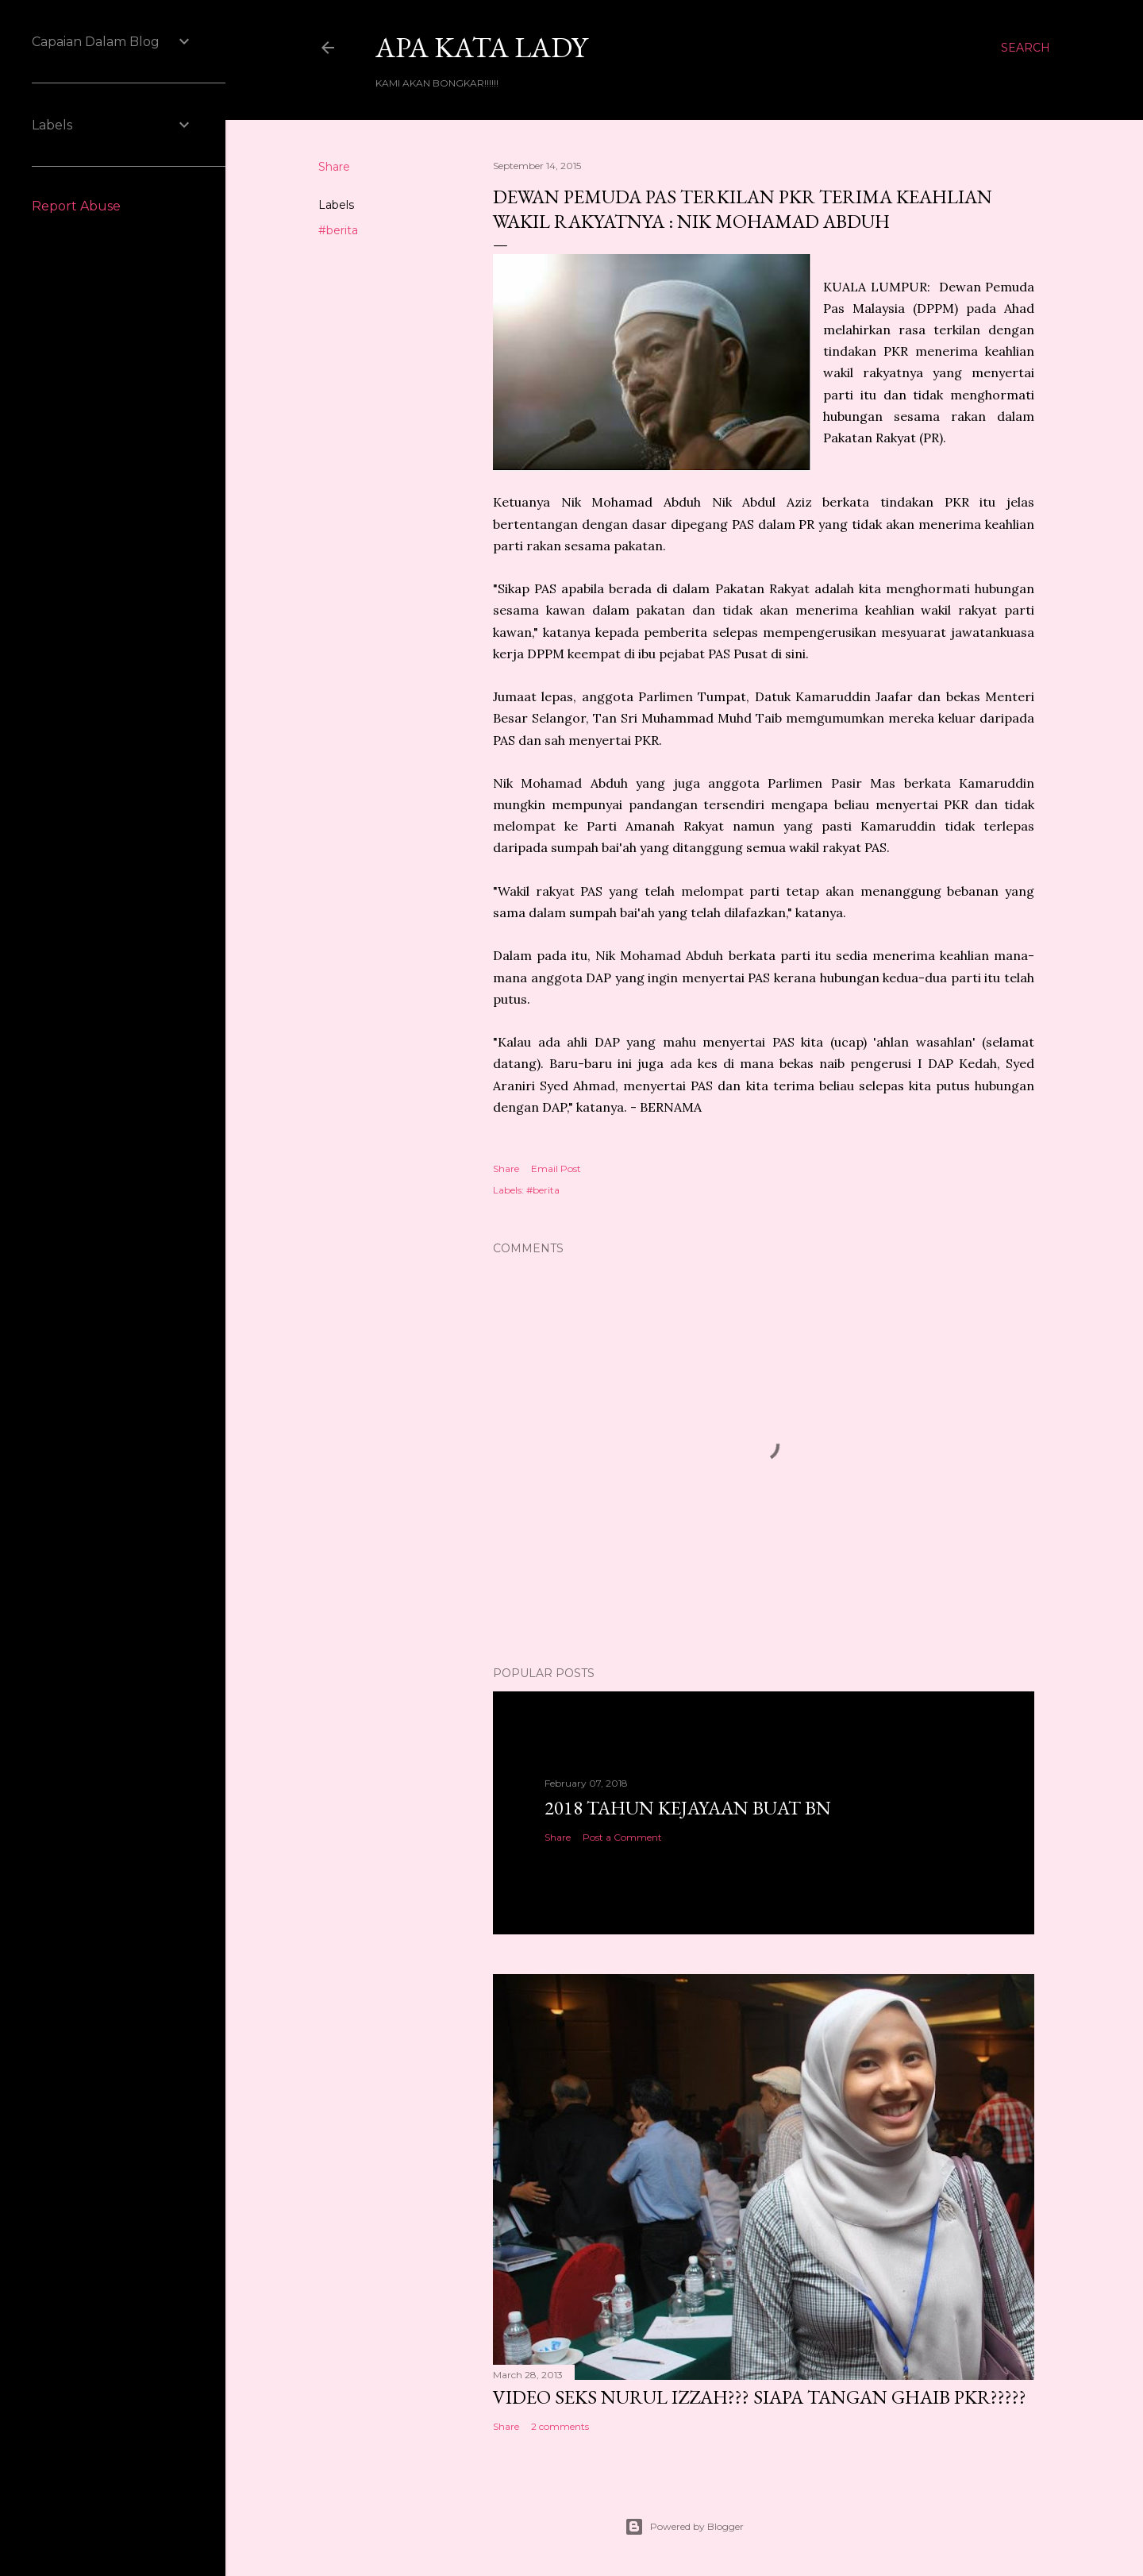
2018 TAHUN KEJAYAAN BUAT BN (688, 1807)
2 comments (560, 2426)
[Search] (1025, 48)
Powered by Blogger (684, 2526)
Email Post (556, 1168)
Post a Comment (622, 1837)
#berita (338, 230)
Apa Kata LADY (481, 47)
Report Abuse (76, 206)
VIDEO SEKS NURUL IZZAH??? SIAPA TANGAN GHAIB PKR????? (759, 2397)
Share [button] (334, 167)
